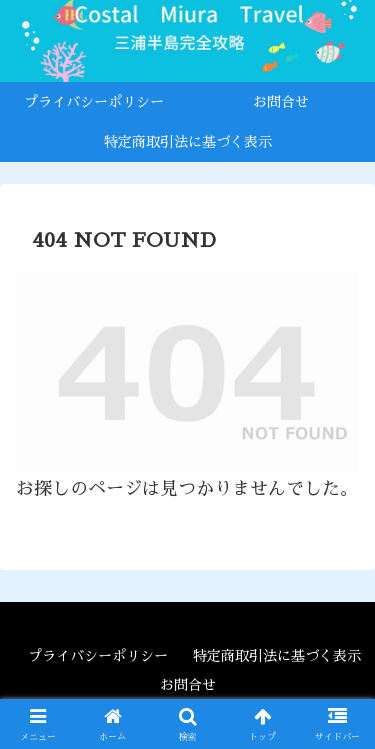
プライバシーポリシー (98, 656)
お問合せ (188, 685)
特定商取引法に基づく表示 (277, 656)
